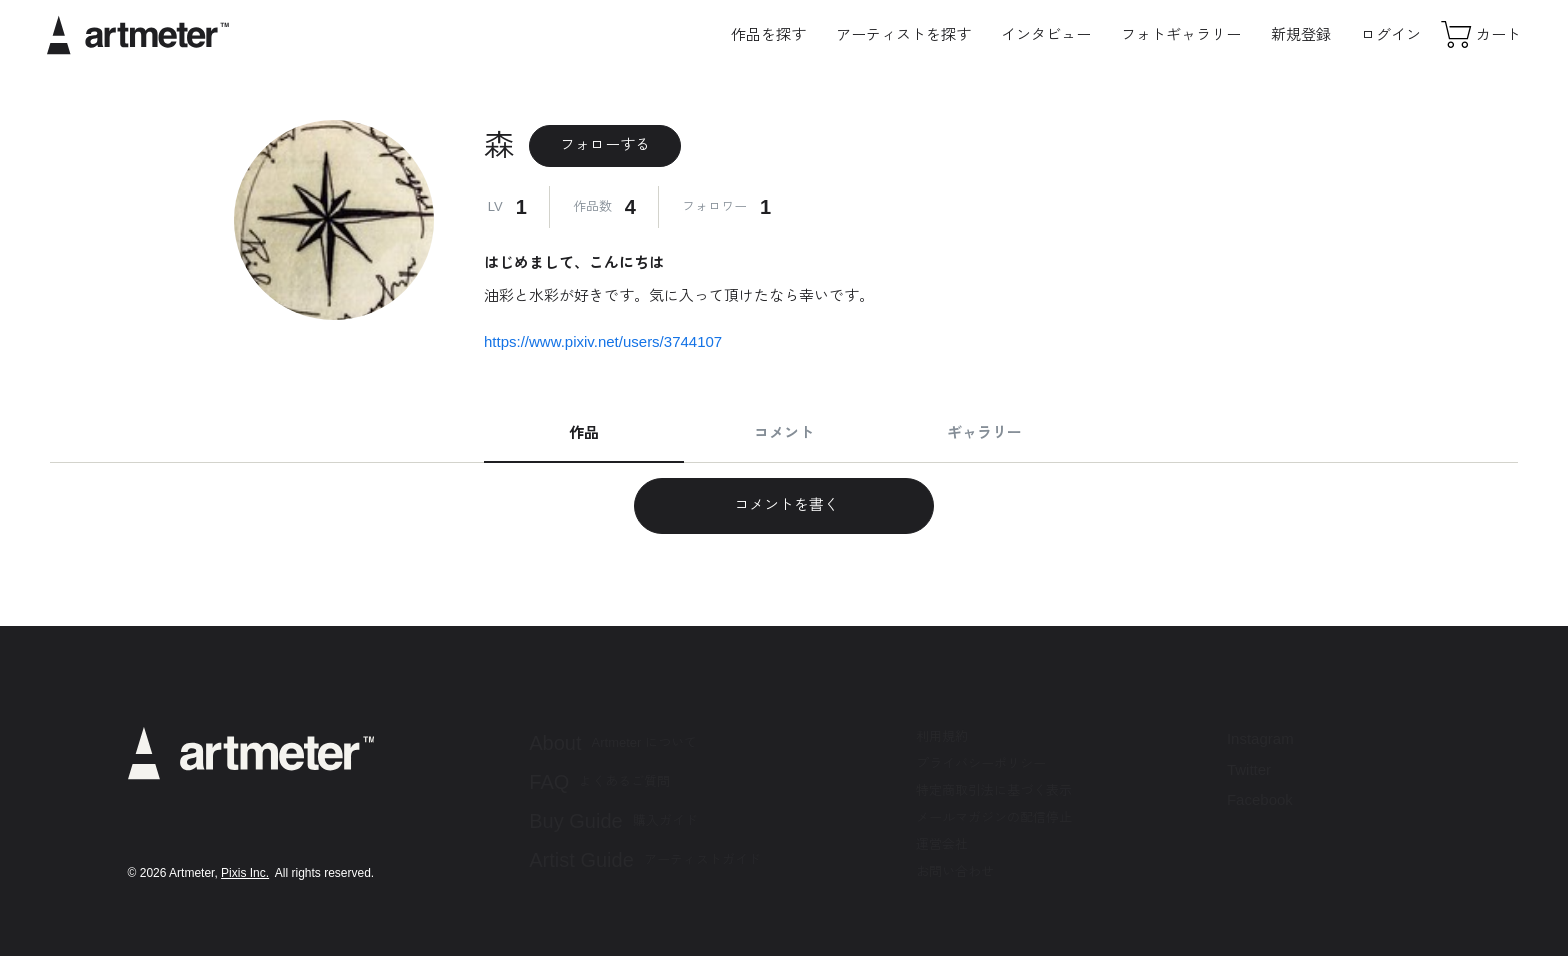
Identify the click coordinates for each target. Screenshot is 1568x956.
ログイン (1391, 34)
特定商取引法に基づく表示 (994, 790)
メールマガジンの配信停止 (994, 817)
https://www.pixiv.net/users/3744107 (603, 341)
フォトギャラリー (1181, 34)
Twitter (1249, 769)
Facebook (1260, 799)
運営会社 (942, 844)
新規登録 (1301, 34)
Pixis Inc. (245, 873)
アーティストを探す (903, 34)
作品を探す (768, 34)
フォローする (605, 144)
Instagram (1260, 738)
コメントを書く (783, 504)
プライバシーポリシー (981, 763)
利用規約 (942, 736)
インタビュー (1046, 34)
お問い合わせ (955, 871)
